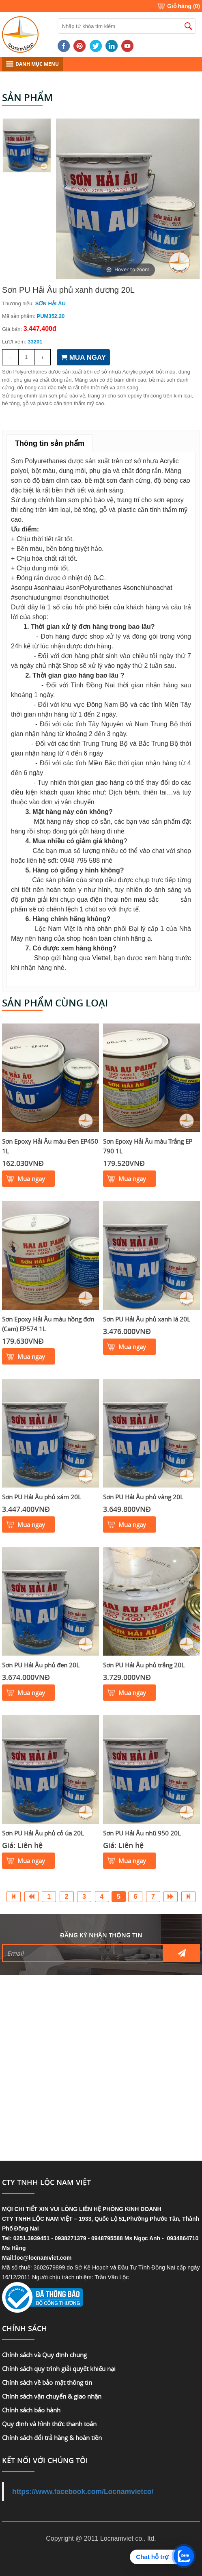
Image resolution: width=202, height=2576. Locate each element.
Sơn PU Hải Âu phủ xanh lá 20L (146, 1319)
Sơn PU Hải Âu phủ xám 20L (41, 1497)
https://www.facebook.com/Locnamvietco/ (82, 2491)
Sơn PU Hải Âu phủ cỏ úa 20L (43, 1833)
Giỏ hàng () (183, 6)
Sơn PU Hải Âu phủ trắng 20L (144, 1665)
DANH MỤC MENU (32, 63)
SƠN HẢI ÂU (50, 303)
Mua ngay (31, 1179)
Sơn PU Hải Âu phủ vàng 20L (143, 1497)
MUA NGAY (83, 357)
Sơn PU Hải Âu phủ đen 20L (41, 1665)
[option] (128, 199)
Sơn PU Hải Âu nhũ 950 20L (142, 1833)
